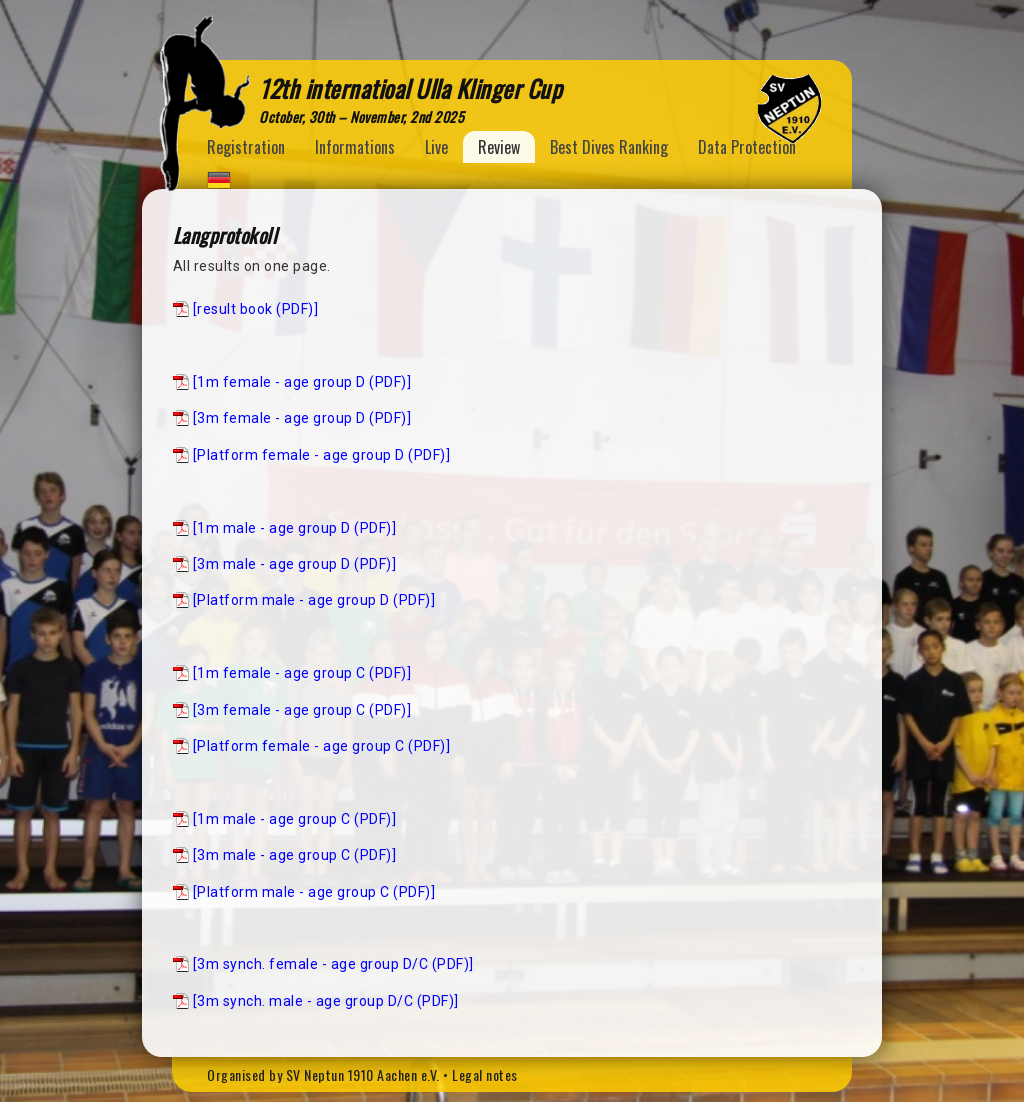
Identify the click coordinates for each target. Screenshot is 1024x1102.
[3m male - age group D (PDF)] (295, 564)
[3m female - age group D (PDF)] (302, 418)
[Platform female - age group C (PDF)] (322, 746)
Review (499, 147)
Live (436, 147)
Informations (355, 147)
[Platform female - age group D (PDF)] (322, 455)
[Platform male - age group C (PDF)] (314, 892)
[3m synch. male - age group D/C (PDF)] (326, 1001)
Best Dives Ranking (609, 147)
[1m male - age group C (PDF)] (295, 819)
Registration (246, 147)
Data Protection (747, 147)
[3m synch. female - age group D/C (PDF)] (333, 964)
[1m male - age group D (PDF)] (295, 528)
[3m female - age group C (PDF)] (302, 710)
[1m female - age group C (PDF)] (302, 673)
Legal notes (485, 1074)
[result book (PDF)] (256, 309)
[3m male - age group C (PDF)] (295, 855)
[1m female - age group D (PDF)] (302, 382)
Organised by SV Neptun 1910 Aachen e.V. (323, 1074)
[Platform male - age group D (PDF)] (314, 600)
